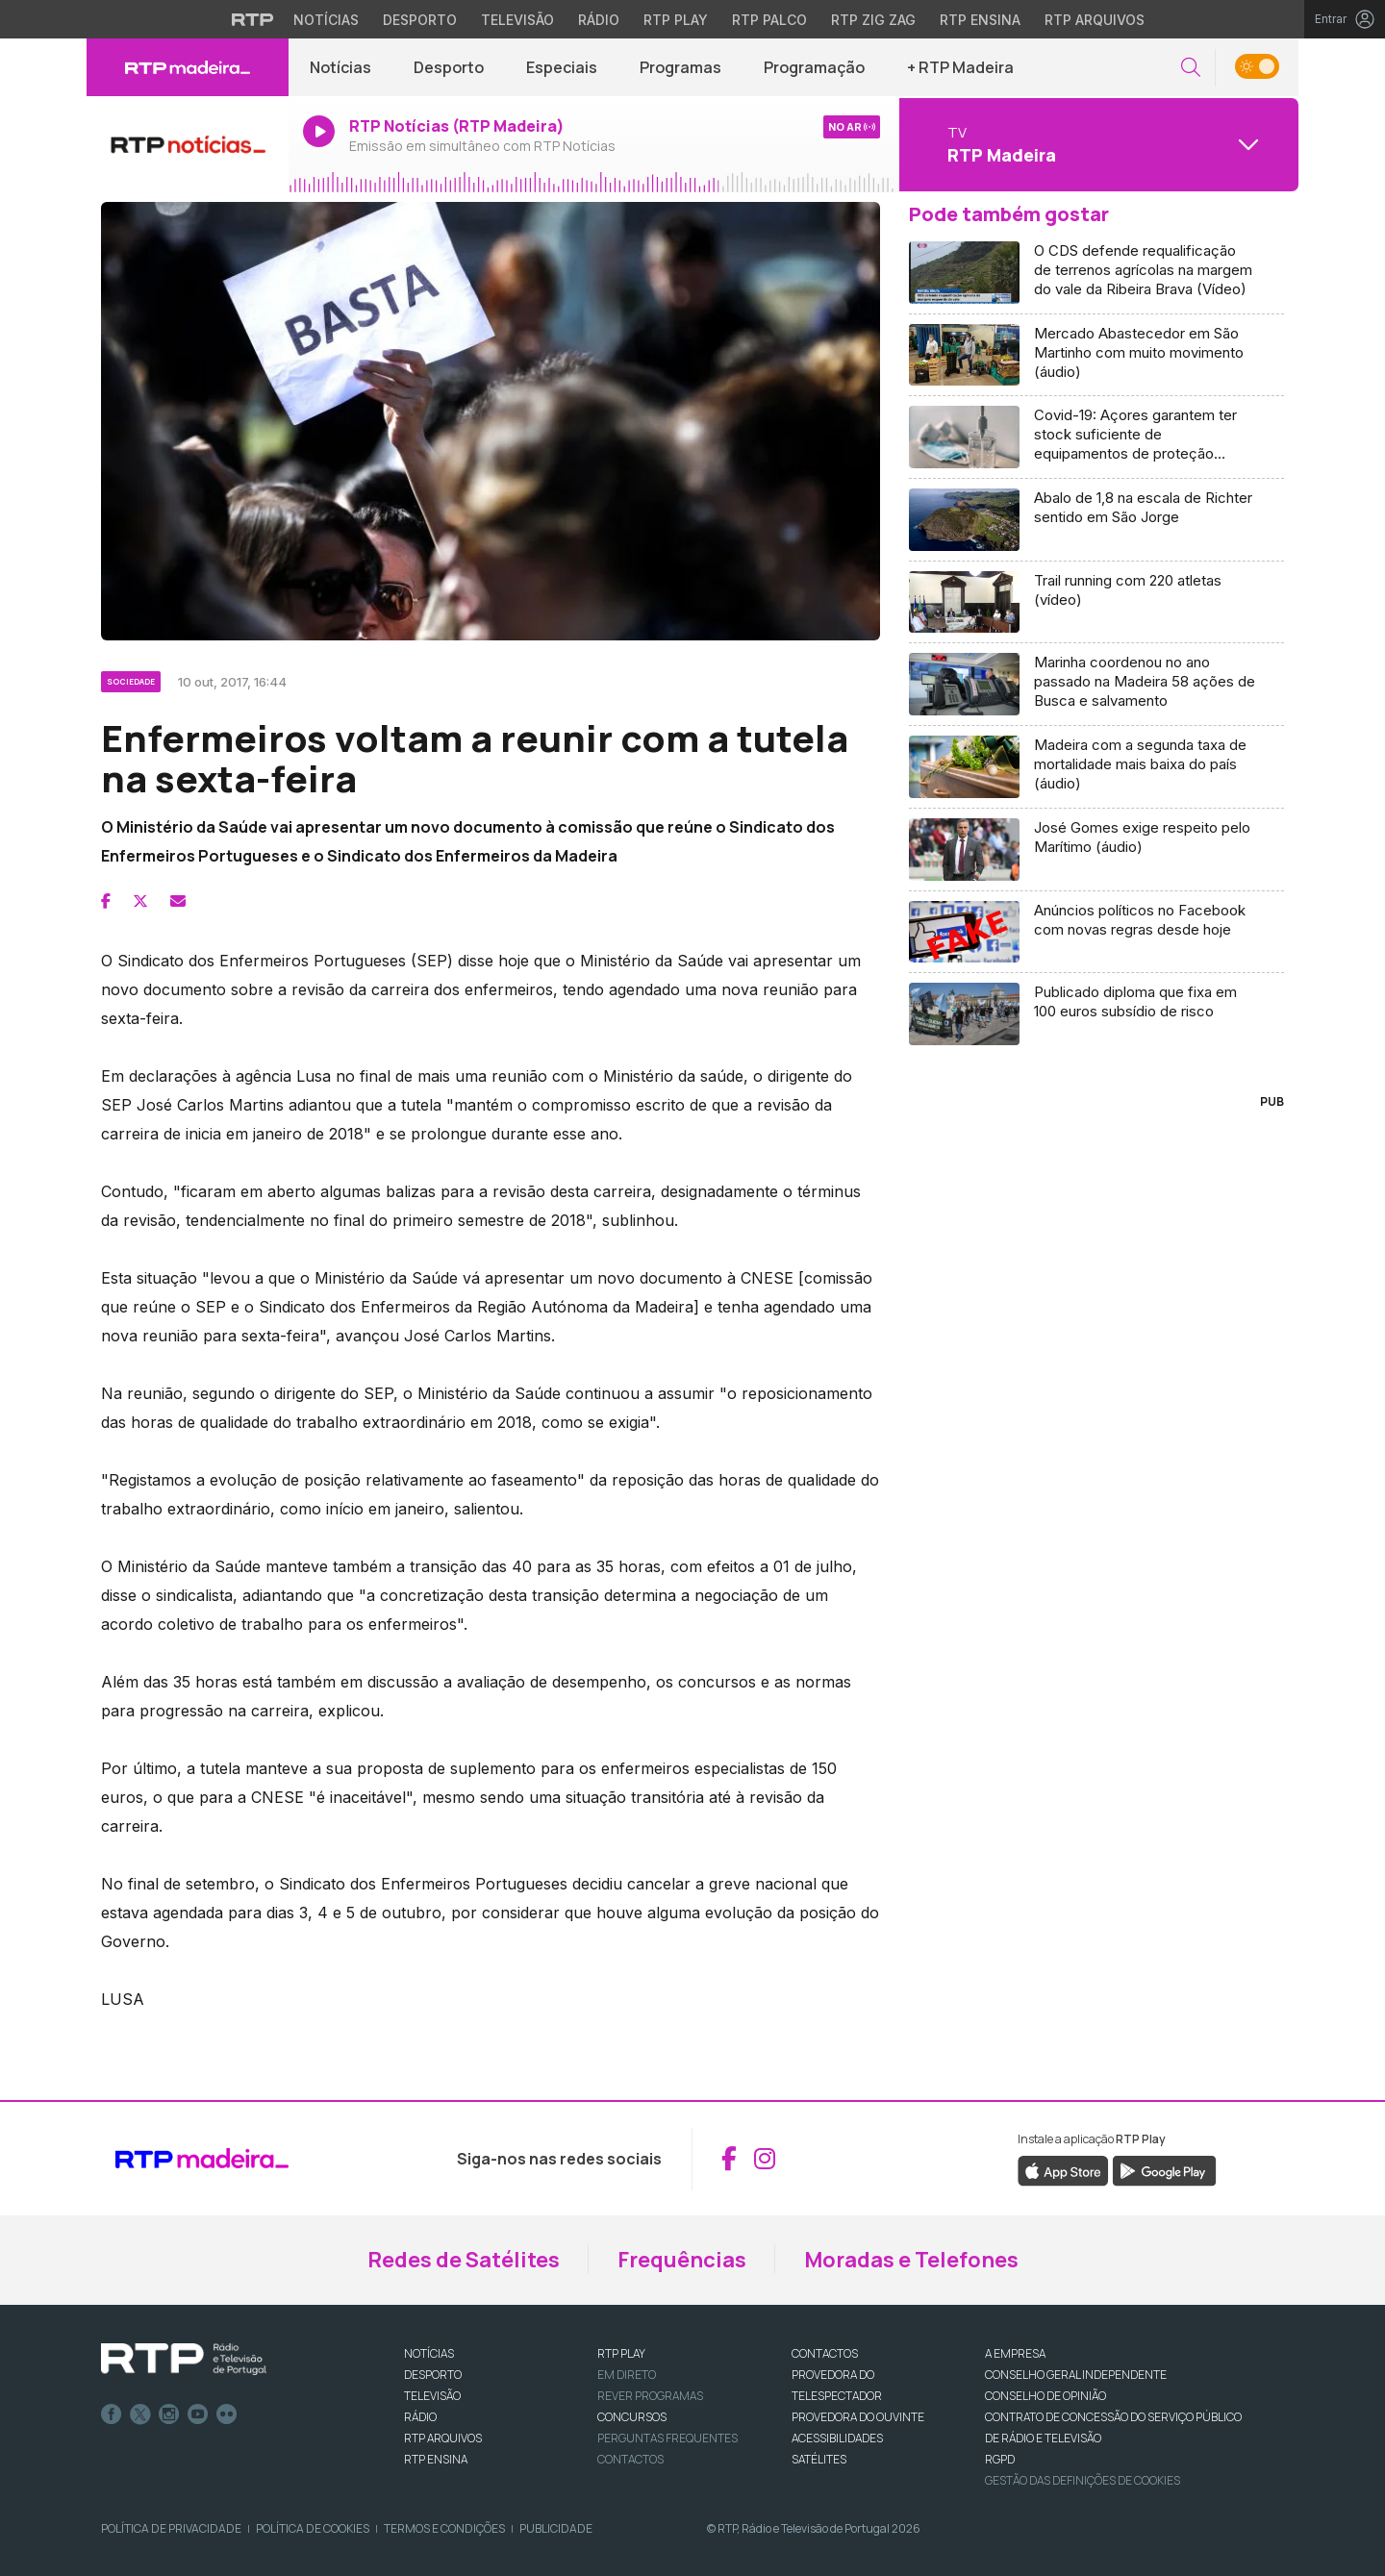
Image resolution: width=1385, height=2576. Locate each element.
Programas (680, 67)
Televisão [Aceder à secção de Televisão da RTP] (517, 20)
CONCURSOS (632, 2417)
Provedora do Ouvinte (858, 2417)
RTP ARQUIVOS (443, 2438)
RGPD (1000, 2459)
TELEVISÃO (432, 2396)
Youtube (198, 2414)
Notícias (340, 67)
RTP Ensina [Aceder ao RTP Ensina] (980, 20)
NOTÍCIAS (429, 2353)
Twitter (140, 2414)
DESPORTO (433, 2374)
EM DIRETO (626, 2374)
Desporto (449, 67)
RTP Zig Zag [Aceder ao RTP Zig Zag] (873, 20)
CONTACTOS (825, 2353)
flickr (227, 2414)
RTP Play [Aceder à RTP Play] (675, 20)
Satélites (819, 2459)
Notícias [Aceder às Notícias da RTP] (326, 20)
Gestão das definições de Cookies (1082, 2480)
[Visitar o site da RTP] (253, 19)
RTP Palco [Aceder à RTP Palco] (769, 20)
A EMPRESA (1015, 2353)
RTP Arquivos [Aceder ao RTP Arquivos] (1095, 20)
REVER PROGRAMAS (650, 2396)
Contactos (630, 2459)
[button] (1190, 68)
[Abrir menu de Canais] (1096, 144)
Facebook (111, 2414)
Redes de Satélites (463, 2259)
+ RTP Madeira (960, 67)
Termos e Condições (444, 2528)
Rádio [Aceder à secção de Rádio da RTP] (598, 20)
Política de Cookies (312, 2528)
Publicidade (555, 2528)
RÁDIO (420, 2417)
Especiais (561, 67)
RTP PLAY (621, 2353)
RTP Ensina (435, 2459)
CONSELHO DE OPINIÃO (1045, 2396)
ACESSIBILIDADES (837, 2438)
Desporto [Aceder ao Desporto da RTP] (420, 20)
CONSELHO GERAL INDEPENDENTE (1076, 2374)
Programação (814, 67)
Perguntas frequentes (667, 2438)
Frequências (681, 2259)
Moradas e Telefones (911, 2259)
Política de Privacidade (171, 2528)
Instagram (169, 2414)
